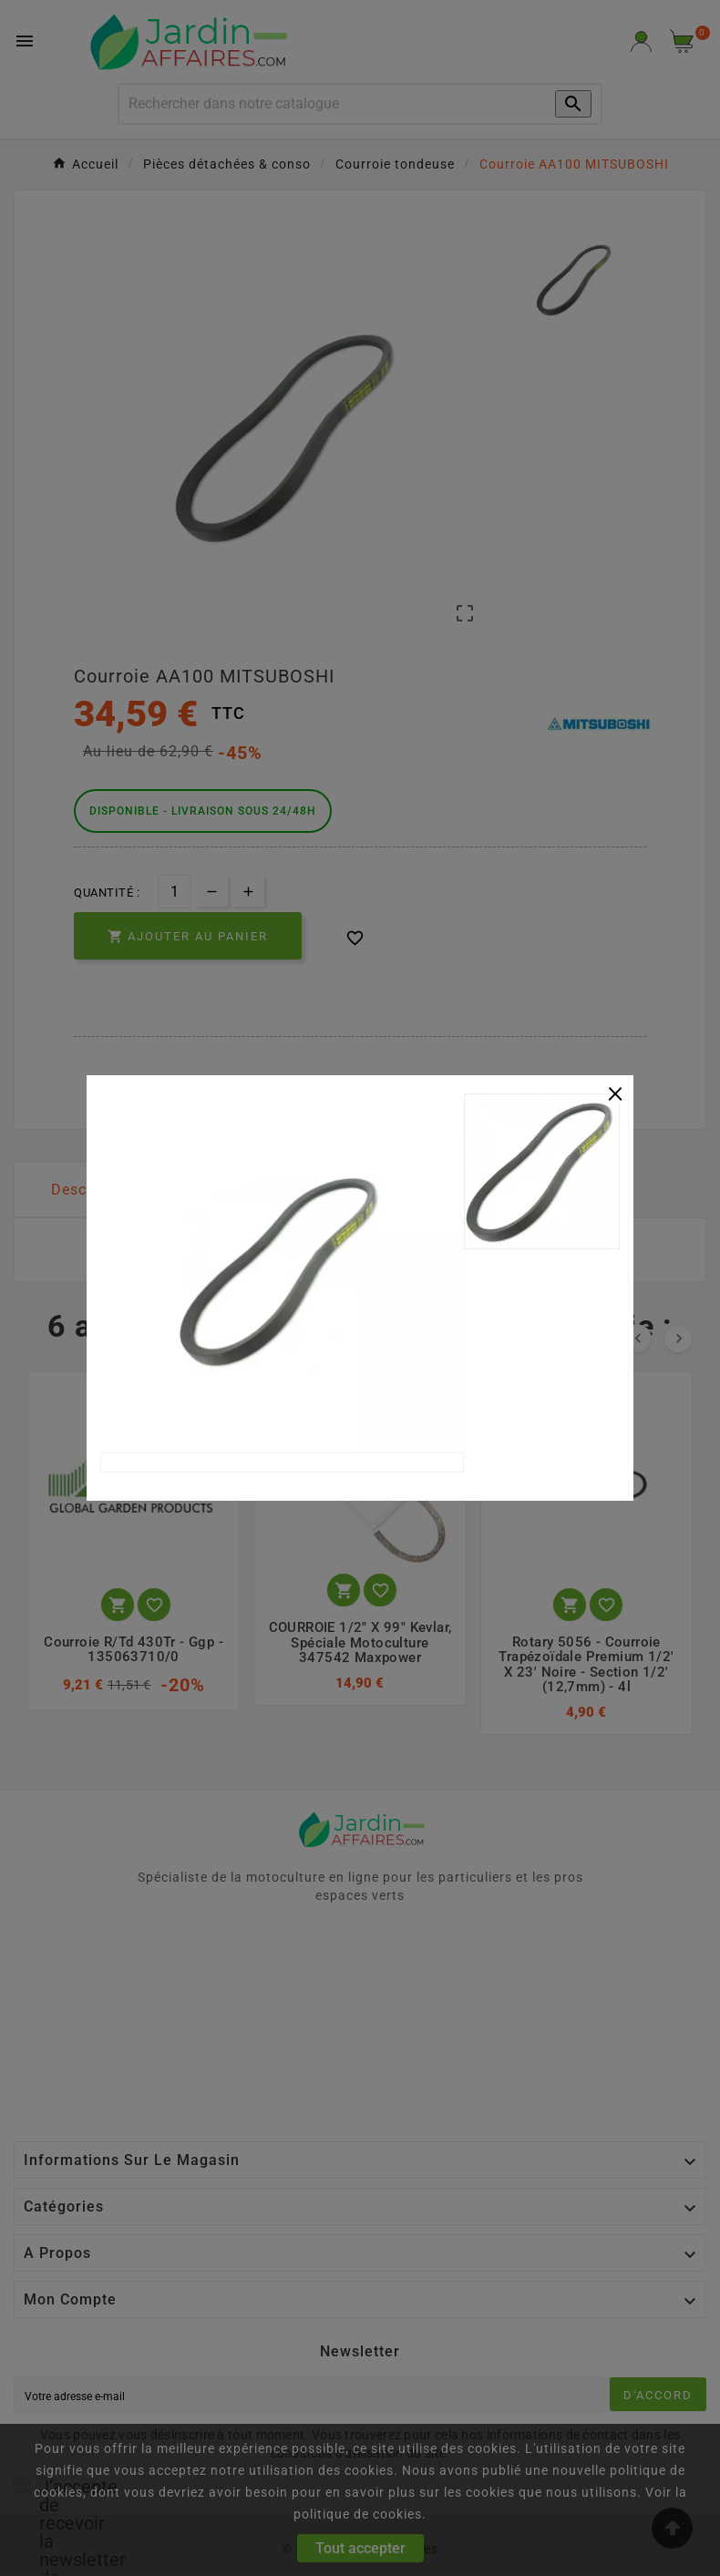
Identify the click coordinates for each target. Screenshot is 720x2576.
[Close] (615, 1091)
